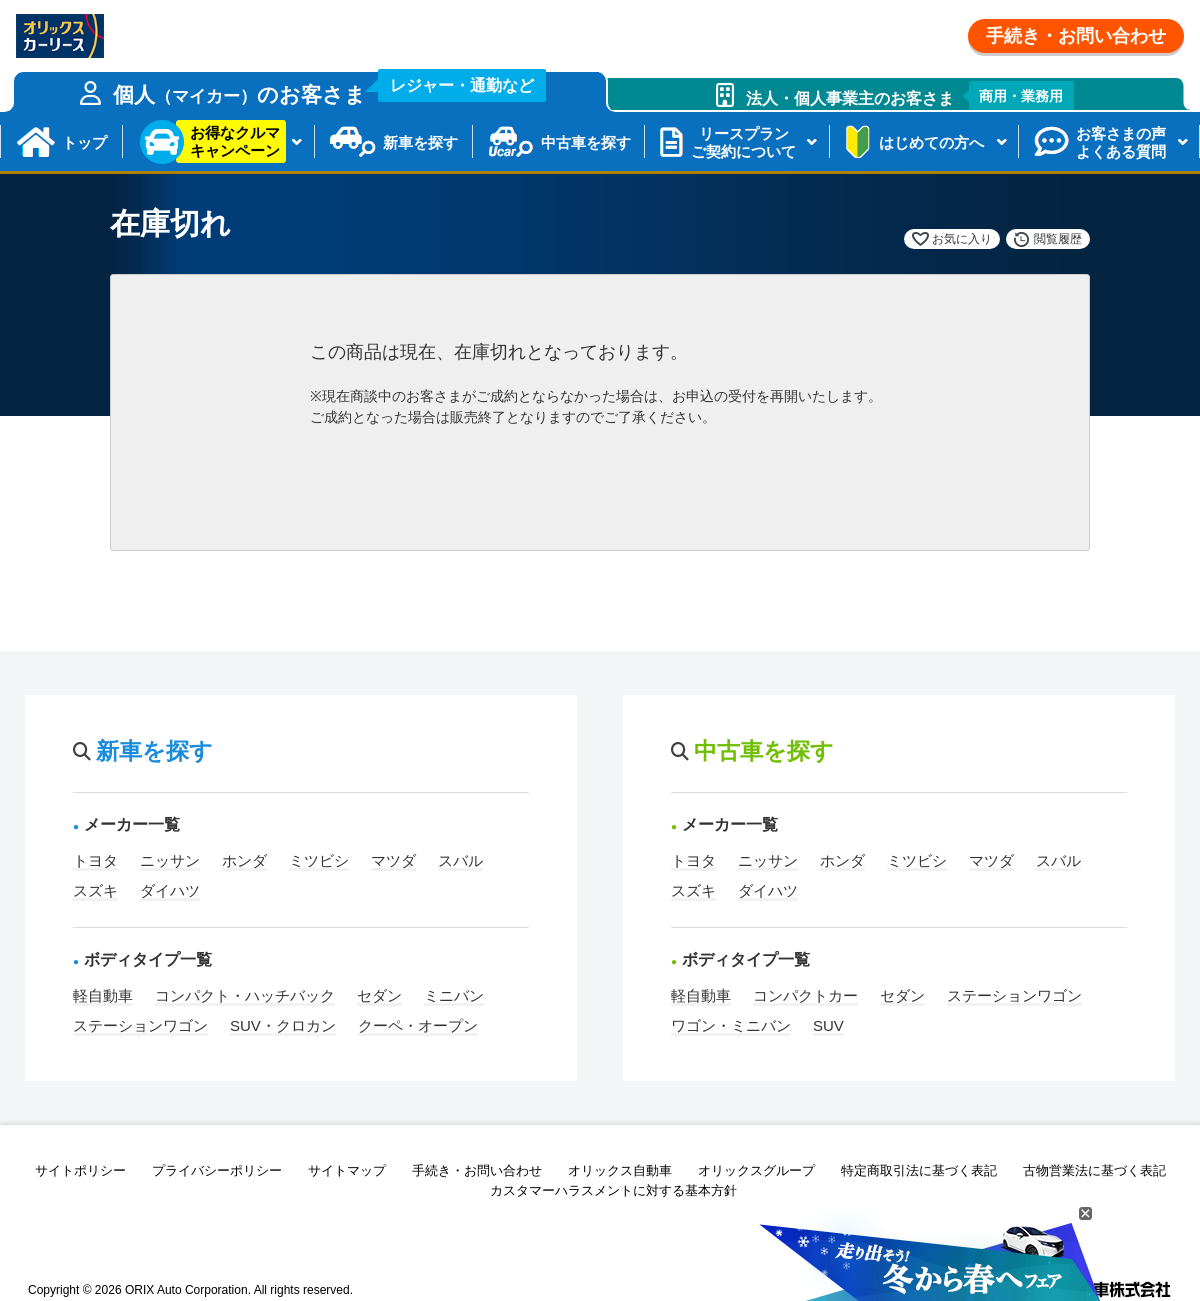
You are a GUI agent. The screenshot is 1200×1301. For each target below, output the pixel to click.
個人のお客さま (330, 89)
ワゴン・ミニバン (731, 1025)
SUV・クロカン (283, 1025)
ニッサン (170, 860)
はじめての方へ (931, 142)
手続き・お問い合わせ (1076, 36)
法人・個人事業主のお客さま (910, 95)
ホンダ (244, 860)
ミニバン (454, 995)
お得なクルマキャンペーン (235, 141)
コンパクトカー (805, 995)
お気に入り (962, 239)
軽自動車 (103, 995)
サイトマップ (347, 1170)
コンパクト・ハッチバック (245, 995)
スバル (460, 860)
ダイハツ (170, 890)
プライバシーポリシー (217, 1170)
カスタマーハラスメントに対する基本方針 (613, 1190)
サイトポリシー (80, 1170)
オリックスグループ (756, 1170)
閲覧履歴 (1058, 239)
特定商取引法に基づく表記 (919, 1170)
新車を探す (420, 142)
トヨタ (95, 860)
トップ (84, 142)
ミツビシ (319, 860)
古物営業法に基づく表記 (1094, 1170)
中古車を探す (586, 142)
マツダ (393, 860)
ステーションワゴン (140, 1025)
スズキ (95, 890)
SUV (828, 1025)
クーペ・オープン (418, 1025)
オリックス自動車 (620, 1170)
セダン (379, 995)
